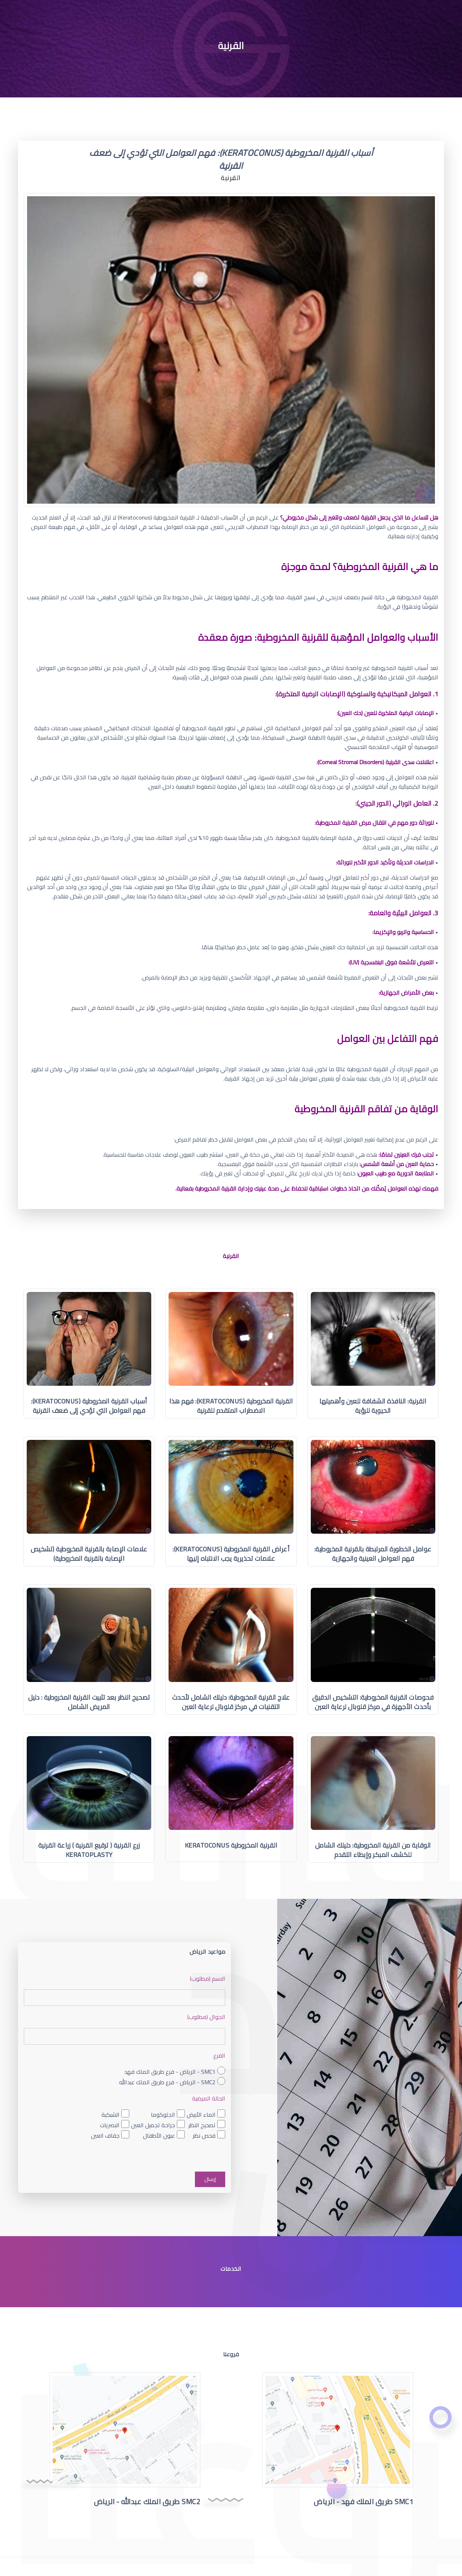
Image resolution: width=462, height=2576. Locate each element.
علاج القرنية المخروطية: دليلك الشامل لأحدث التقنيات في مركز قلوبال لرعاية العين (231, 1702)
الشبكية (110, 2115)
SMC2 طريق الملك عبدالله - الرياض (147, 2501)
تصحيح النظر (201, 2125)
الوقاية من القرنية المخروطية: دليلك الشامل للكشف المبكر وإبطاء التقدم (373, 1850)
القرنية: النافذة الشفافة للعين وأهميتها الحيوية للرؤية (372, 1405)
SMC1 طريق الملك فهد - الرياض (363, 2501)
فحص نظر (204, 2135)
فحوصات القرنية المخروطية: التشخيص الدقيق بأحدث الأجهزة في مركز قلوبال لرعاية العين (372, 1702)
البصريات (109, 2125)
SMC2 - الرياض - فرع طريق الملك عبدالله (167, 2082)
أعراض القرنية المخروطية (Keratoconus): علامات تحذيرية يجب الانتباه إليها (231, 1553)
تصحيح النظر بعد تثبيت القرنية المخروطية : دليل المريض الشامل (89, 1702)
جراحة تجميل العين (153, 2125)
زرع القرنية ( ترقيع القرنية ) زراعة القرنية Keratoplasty (89, 1850)
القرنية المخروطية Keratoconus (231, 1845)
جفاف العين (105, 2135)
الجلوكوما (163, 2115)
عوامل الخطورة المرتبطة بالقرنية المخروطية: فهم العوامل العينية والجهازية (373, 1553)
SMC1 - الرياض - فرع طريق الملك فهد (169, 2072)
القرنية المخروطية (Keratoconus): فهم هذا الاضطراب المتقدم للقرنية (231, 1405)
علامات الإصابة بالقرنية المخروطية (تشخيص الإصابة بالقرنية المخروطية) (89, 1553)
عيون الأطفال (159, 2135)
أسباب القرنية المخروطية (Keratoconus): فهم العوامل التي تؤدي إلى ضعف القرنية (89, 1405)
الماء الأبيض (201, 2115)
